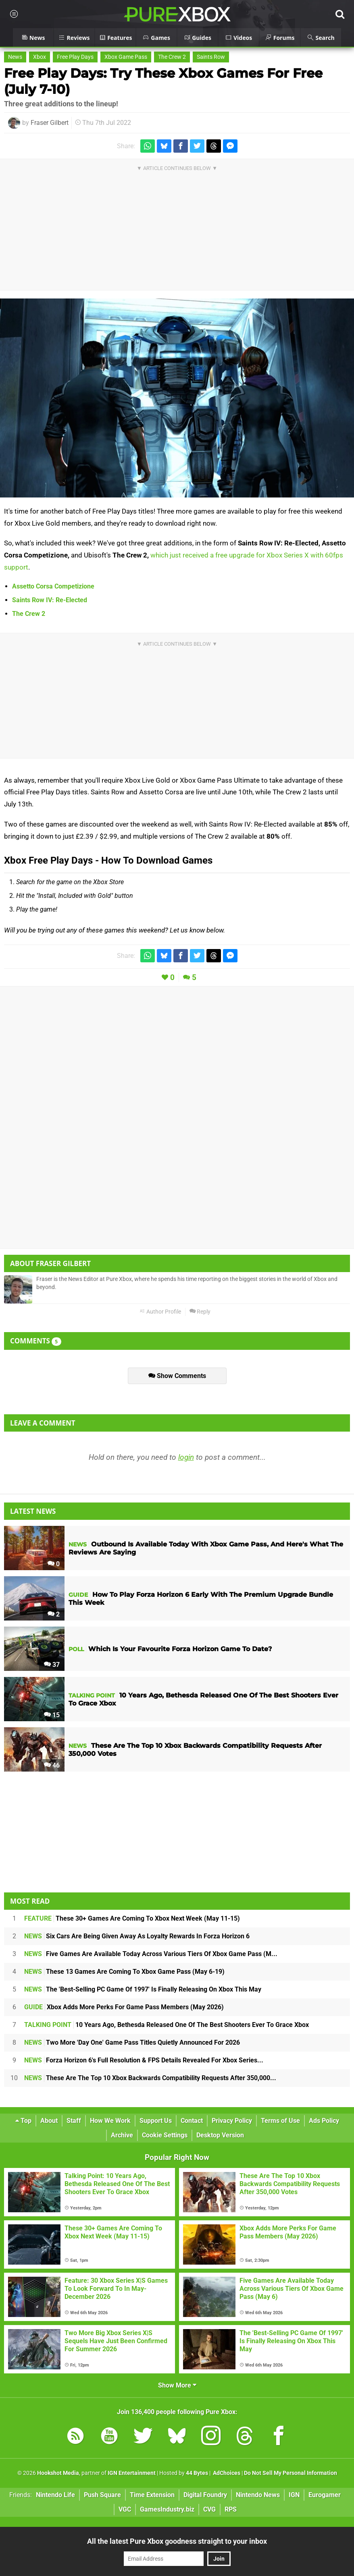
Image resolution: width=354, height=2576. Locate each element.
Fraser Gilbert (50, 122)
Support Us (156, 2120)
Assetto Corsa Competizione (53, 586)
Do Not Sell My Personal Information (290, 2473)
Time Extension (152, 2495)
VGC (125, 2509)
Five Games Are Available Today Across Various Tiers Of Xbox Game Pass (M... (150, 1954)
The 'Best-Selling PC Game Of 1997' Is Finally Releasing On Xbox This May (142, 1989)
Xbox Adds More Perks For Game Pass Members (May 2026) (124, 2007)
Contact (192, 2120)
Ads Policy (324, 2120)
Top (23, 2120)
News (15, 57)
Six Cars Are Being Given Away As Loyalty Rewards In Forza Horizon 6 (137, 1936)
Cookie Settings (164, 2135)
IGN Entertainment (132, 2473)
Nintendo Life (55, 2495)
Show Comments (177, 1376)
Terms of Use (280, 2120)
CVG (209, 2509)
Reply (199, 1311)
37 (52, 1664)
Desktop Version (220, 2135)
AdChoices (226, 2473)
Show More (177, 2385)
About (49, 2120)
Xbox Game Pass (125, 57)
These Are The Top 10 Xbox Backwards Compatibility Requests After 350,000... (150, 2078)
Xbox (39, 57)
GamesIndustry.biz (167, 2509)
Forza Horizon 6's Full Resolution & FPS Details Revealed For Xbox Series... (143, 2060)
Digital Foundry (205, 2495)
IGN (294, 2495)
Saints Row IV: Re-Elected (49, 600)
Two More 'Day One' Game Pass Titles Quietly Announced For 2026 (132, 2042)
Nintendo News (258, 2495)
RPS (231, 2509)
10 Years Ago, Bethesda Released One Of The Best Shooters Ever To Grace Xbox (166, 2025)
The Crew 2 (172, 57)
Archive (122, 2135)
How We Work (110, 2120)
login (186, 1457)
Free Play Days (75, 57)
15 (52, 1715)
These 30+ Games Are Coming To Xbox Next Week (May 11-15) (132, 1918)
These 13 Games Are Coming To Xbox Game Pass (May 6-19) (124, 1971)
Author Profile (160, 1311)
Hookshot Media (58, 2473)
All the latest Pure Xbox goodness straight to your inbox (177, 2541)
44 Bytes (197, 2473)
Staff (74, 2120)
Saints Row (211, 57)
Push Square (102, 2495)
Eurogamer (324, 2495)
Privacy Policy (232, 2120)
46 (52, 1765)
